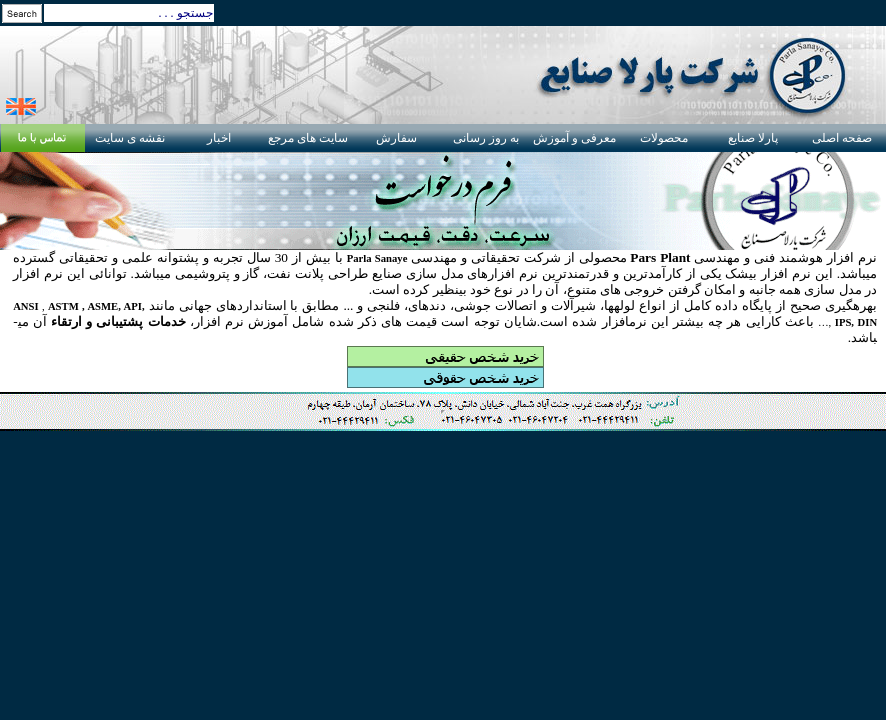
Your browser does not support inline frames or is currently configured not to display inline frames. (443, 412)
